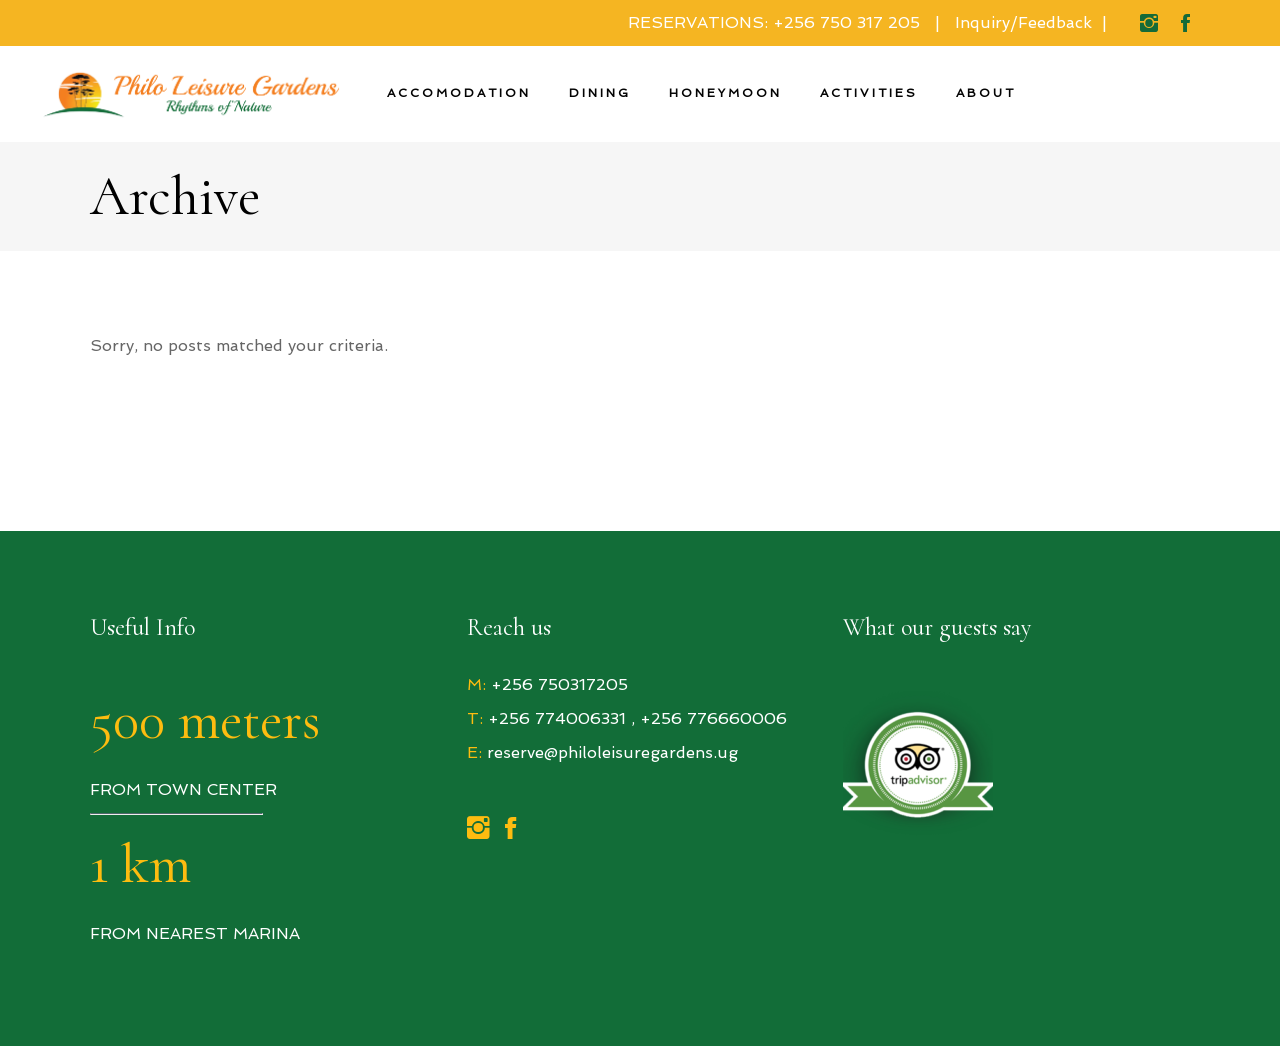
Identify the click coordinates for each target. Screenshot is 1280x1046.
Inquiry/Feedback (1023, 22)
